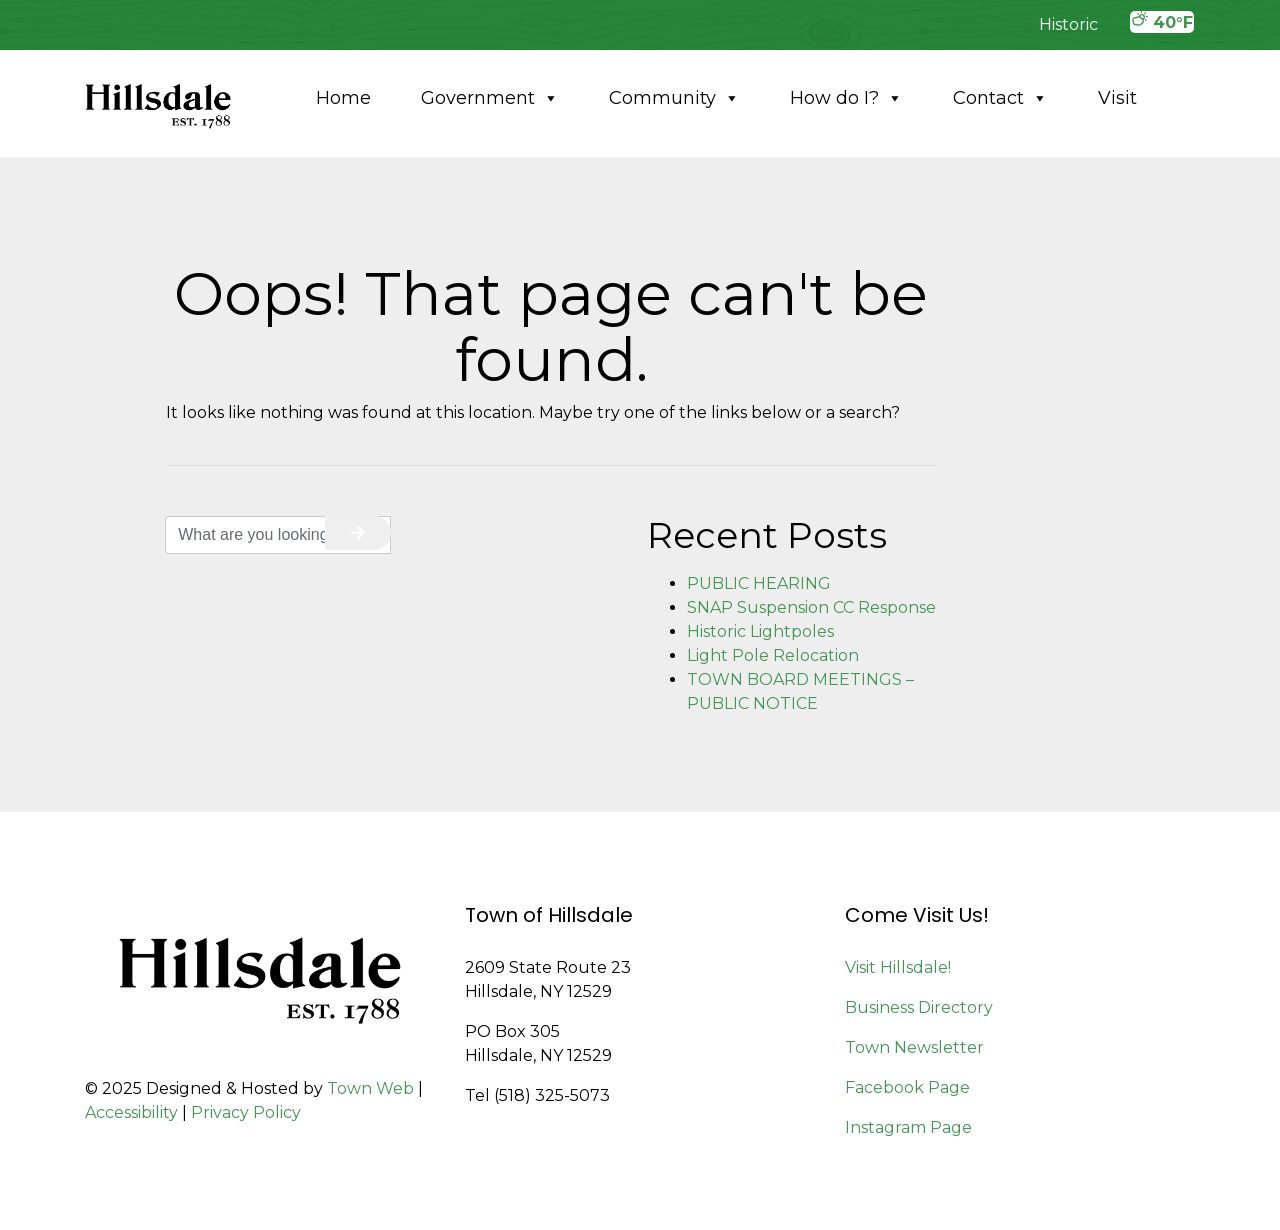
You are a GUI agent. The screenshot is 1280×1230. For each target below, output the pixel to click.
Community (674, 98)
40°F (1162, 21)
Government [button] (490, 98)
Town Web (370, 1088)
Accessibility (131, 1112)
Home (343, 98)
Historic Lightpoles (760, 631)
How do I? (846, 98)
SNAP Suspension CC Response (811, 607)
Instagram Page (908, 1127)
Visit (1117, 98)
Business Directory (919, 1007)
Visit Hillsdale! (898, 967)
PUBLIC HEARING (759, 583)
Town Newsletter (914, 1047)
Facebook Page (907, 1087)
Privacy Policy (246, 1112)
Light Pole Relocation (773, 655)
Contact (1000, 98)
